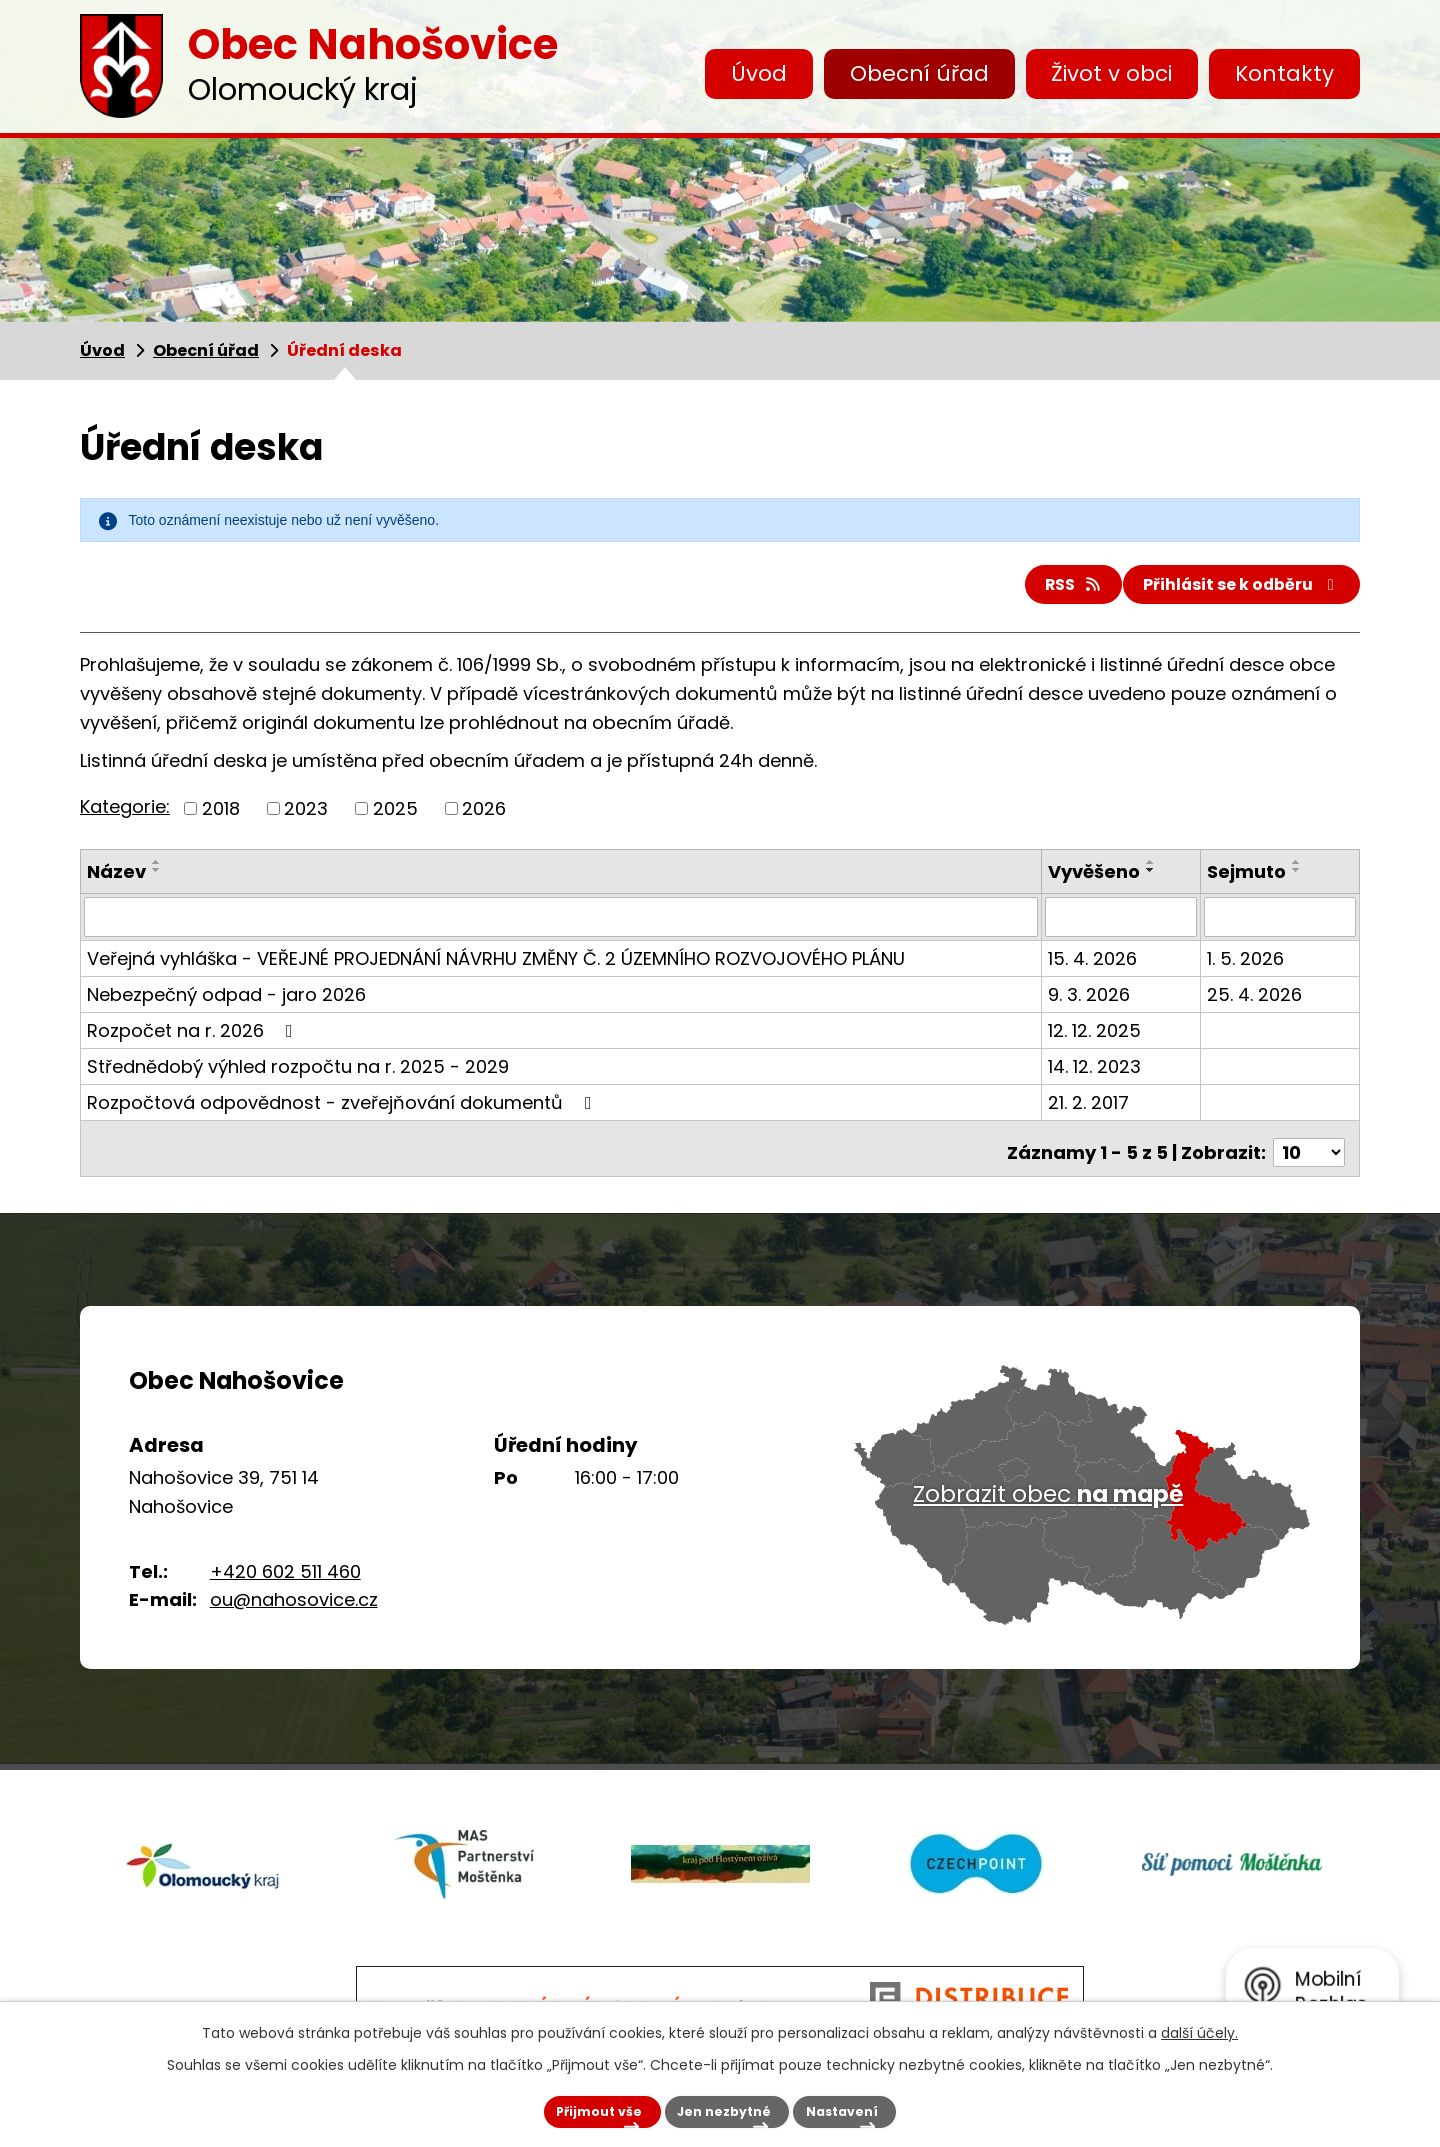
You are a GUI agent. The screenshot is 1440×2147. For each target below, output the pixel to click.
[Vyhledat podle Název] (562, 924)
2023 (306, 816)
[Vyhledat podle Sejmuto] (1280, 924)
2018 (221, 816)
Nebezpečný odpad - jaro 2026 (226, 1000)
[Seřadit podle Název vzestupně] (157, 870)
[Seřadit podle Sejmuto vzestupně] (1298, 870)
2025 (395, 816)
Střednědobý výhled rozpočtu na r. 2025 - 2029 (298, 1072)
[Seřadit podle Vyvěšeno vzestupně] (1154, 870)
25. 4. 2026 (1255, 1000)
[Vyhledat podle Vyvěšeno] (1123, 924)
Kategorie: (125, 814)
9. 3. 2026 (1092, 1000)
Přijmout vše (532, 2104)
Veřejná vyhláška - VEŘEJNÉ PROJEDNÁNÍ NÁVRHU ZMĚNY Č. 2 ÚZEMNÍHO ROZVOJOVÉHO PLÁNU (496, 964)
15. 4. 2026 (1095, 964)
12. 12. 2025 (1097, 1036)
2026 (484, 816)
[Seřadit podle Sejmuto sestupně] (1298, 878)
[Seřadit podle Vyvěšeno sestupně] (1154, 878)
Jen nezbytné (706, 2104)
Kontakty (1284, 73)
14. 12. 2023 (1097, 1072)
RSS (1041, 589)
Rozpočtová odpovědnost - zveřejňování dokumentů (343, 1108)
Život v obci (1111, 73)
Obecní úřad (919, 73)
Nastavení (873, 2104)
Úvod (759, 73)
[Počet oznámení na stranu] (1309, 1150)
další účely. (1199, 2019)
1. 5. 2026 (1246, 964)
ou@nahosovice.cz (294, 1598)
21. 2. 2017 (1091, 1108)
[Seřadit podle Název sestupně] (157, 878)
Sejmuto (1247, 879)
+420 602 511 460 (285, 1569)
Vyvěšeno (1097, 879)
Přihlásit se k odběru (1231, 589)
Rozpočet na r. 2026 (194, 1036)
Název (116, 879)
